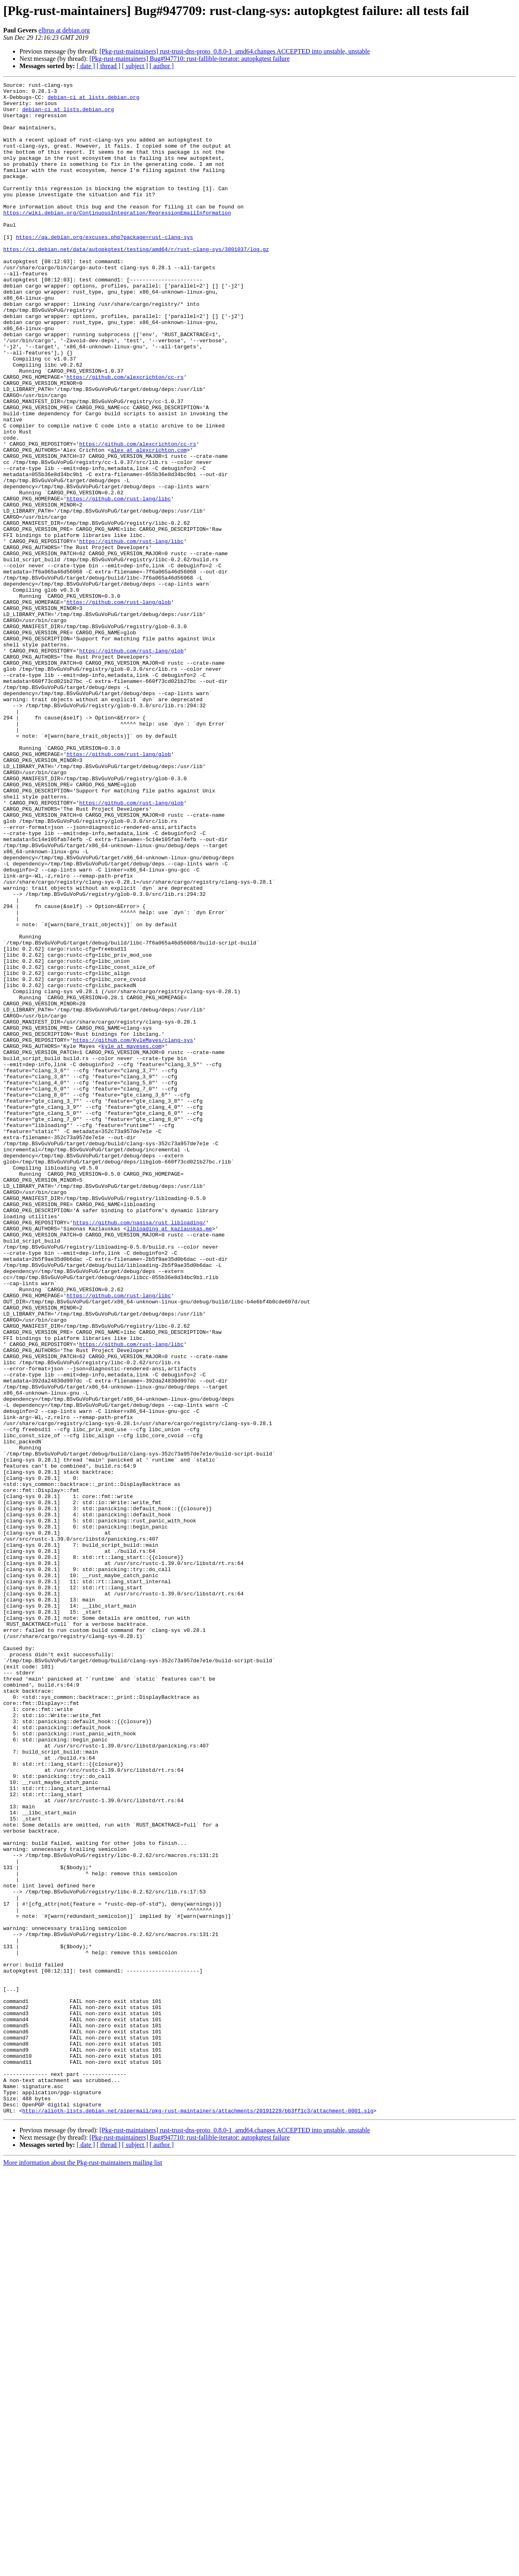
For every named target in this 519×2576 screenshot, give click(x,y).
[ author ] (162, 65)
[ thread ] (108, 65)
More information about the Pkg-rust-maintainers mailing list (82, 2568)
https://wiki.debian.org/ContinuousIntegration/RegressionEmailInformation (117, 239)
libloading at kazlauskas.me (169, 1458)
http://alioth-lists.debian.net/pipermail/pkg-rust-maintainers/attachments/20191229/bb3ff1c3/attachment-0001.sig (197, 2516)
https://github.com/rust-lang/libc (118, 582)
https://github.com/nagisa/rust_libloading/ (139, 1451)
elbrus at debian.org (64, 30)
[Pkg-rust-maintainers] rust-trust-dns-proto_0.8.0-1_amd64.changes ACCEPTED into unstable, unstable (234, 51)
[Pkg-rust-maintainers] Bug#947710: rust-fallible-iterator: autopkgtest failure (189, 58)
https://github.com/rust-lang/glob (118, 706)
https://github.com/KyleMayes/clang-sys (133, 1232)
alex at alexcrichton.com (149, 524)
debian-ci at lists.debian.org (93, 100)
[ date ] (86, 65)
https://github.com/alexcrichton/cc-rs (125, 436)
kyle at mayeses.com (131, 1239)
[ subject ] (135, 65)
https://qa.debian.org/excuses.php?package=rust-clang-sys (104, 268)
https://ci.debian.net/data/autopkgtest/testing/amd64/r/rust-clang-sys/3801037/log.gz (136, 283)
